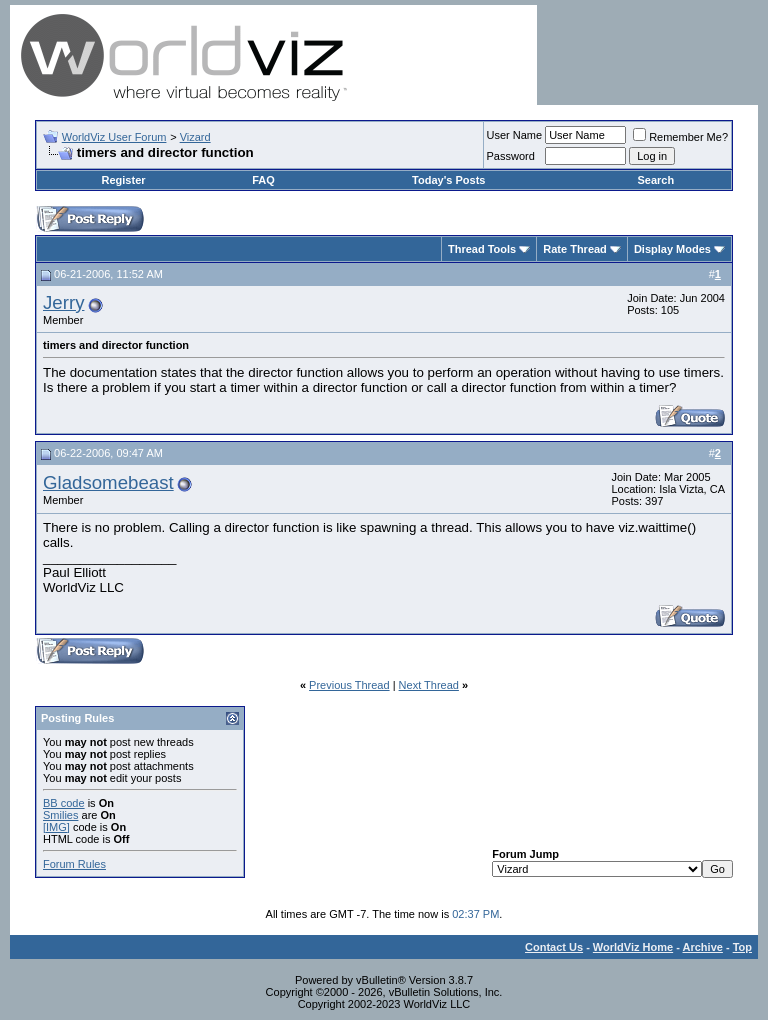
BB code (64, 803)
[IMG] (56, 827)
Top (742, 947)
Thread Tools (482, 249)
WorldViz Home (633, 947)
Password (511, 156)
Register (124, 180)
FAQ (263, 180)
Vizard (195, 137)
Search (655, 180)
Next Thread (429, 685)
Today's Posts (448, 180)
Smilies (60, 815)
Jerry (63, 302)
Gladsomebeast (108, 482)
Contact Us (554, 947)
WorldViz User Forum (114, 137)
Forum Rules (74, 864)
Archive (703, 947)
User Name (515, 135)
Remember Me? (680, 137)
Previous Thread (349, 685)
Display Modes (672, 249)
